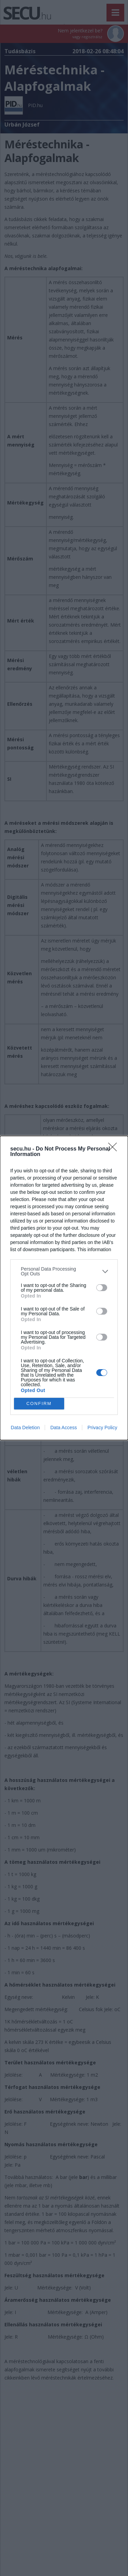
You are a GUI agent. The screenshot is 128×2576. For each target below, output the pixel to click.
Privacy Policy (102, 1427)
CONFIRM (39, 1403)
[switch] (101, 1287)
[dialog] (64, 1288)
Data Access (63, 1427)
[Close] (114, 1149)
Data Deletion (25, 1427)
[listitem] (64, 1271)
